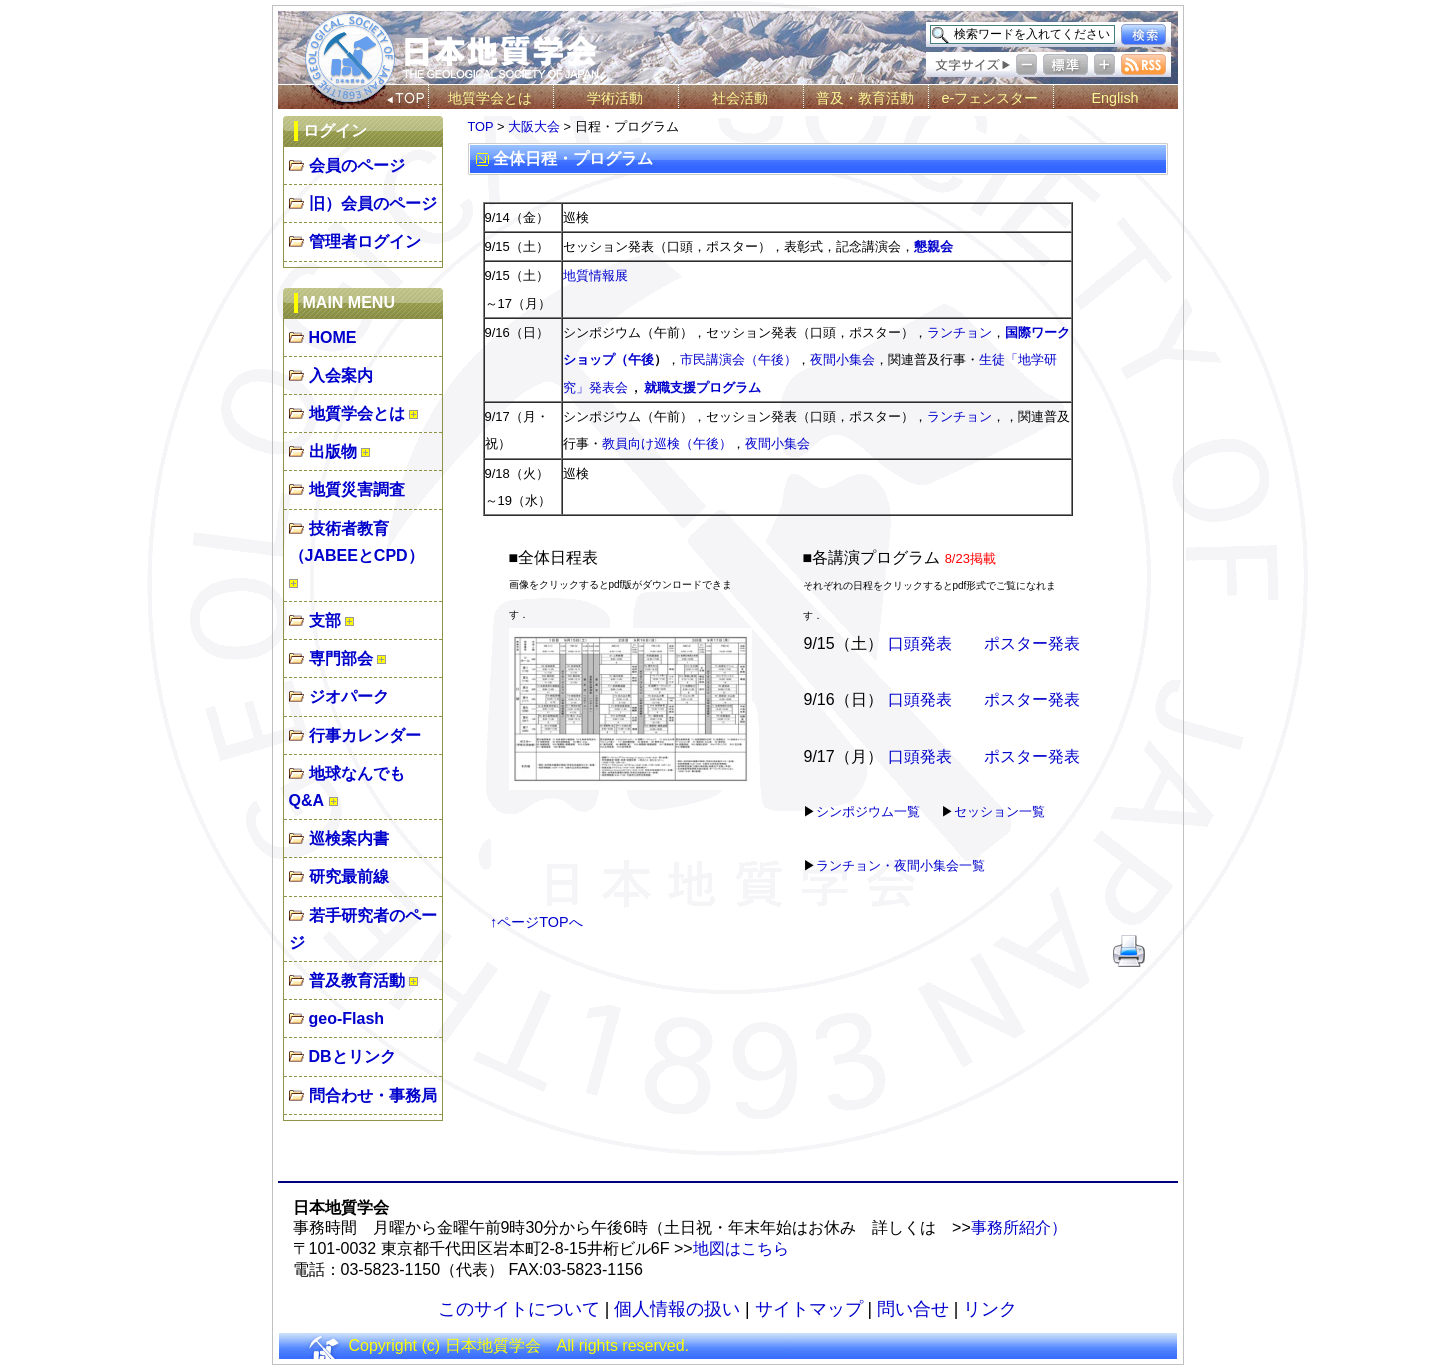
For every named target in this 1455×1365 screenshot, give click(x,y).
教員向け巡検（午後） (667, 443)
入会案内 (341, 375)
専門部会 (341, 658)
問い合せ (913, 1309)
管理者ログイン (365, 241)
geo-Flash (347, 1018)
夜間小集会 (842, 359)
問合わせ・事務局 (373, 1095)
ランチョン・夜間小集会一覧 (900, 865)
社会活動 (740, 98)
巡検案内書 (349, 838)
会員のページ (357, 165)
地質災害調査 (357, 489)
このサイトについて (519, 1309)
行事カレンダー (365, 735)
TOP (481, 126)
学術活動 (615, 98)
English (1114, 98)
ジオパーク (349, 696)
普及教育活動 (357, 980)
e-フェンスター (990, 98)
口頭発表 (920, 643)
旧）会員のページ (373, 203)
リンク (990, 1309)
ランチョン (959, 332)
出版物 (333, 451)
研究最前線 (349, 876)
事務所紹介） (1019, 1227)
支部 (325, 620)
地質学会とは (490, 98)
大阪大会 (534, 126)
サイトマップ (809, 1309)
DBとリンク (352, 1056)
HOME (333, 337)
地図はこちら (741, 1248)
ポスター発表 (1032, 643)
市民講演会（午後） (738, 359)
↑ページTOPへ (536, 922)
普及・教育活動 (865, 98)
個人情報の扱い (677, 1309)
